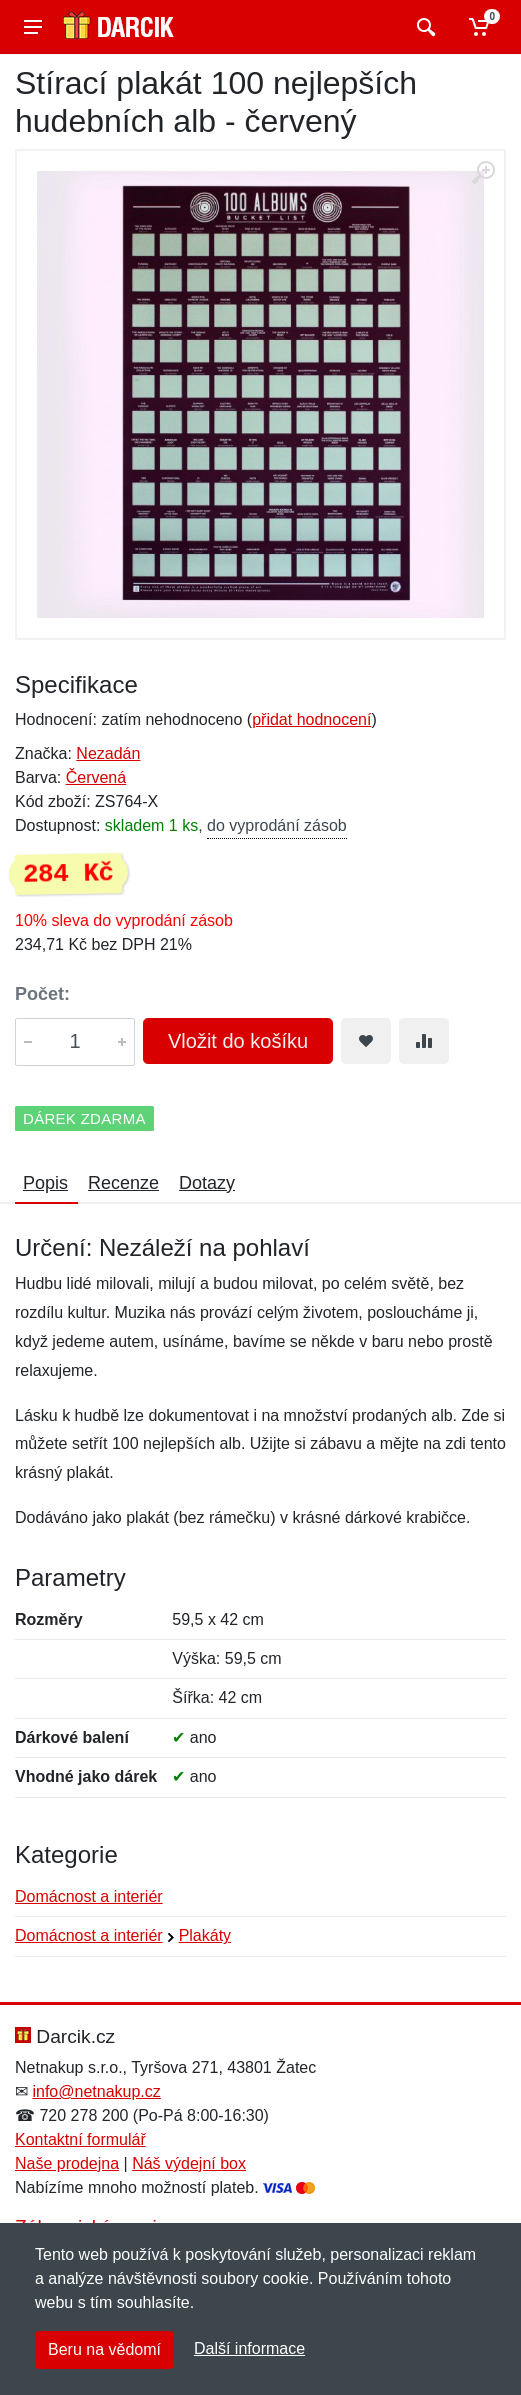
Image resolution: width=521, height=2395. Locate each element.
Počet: (42, 994)
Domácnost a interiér (89, 1896)
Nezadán (108, 753)
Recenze (123, 1183)
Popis (45, 1183)
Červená (96, 777)
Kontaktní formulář (80, 2139)
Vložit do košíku (238, 1041)
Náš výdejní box (189, 2163)
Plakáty (205, 1935)
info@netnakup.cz (96, 2091)
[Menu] (33, 27)
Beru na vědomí (104, 2349)
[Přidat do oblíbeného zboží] (366, 1041)
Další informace (249, 2348)
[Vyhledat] (423, 27)
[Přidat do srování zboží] (424, 1041)
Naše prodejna (67, 2163)
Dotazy (207, 1183)
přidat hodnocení (311, 719)
